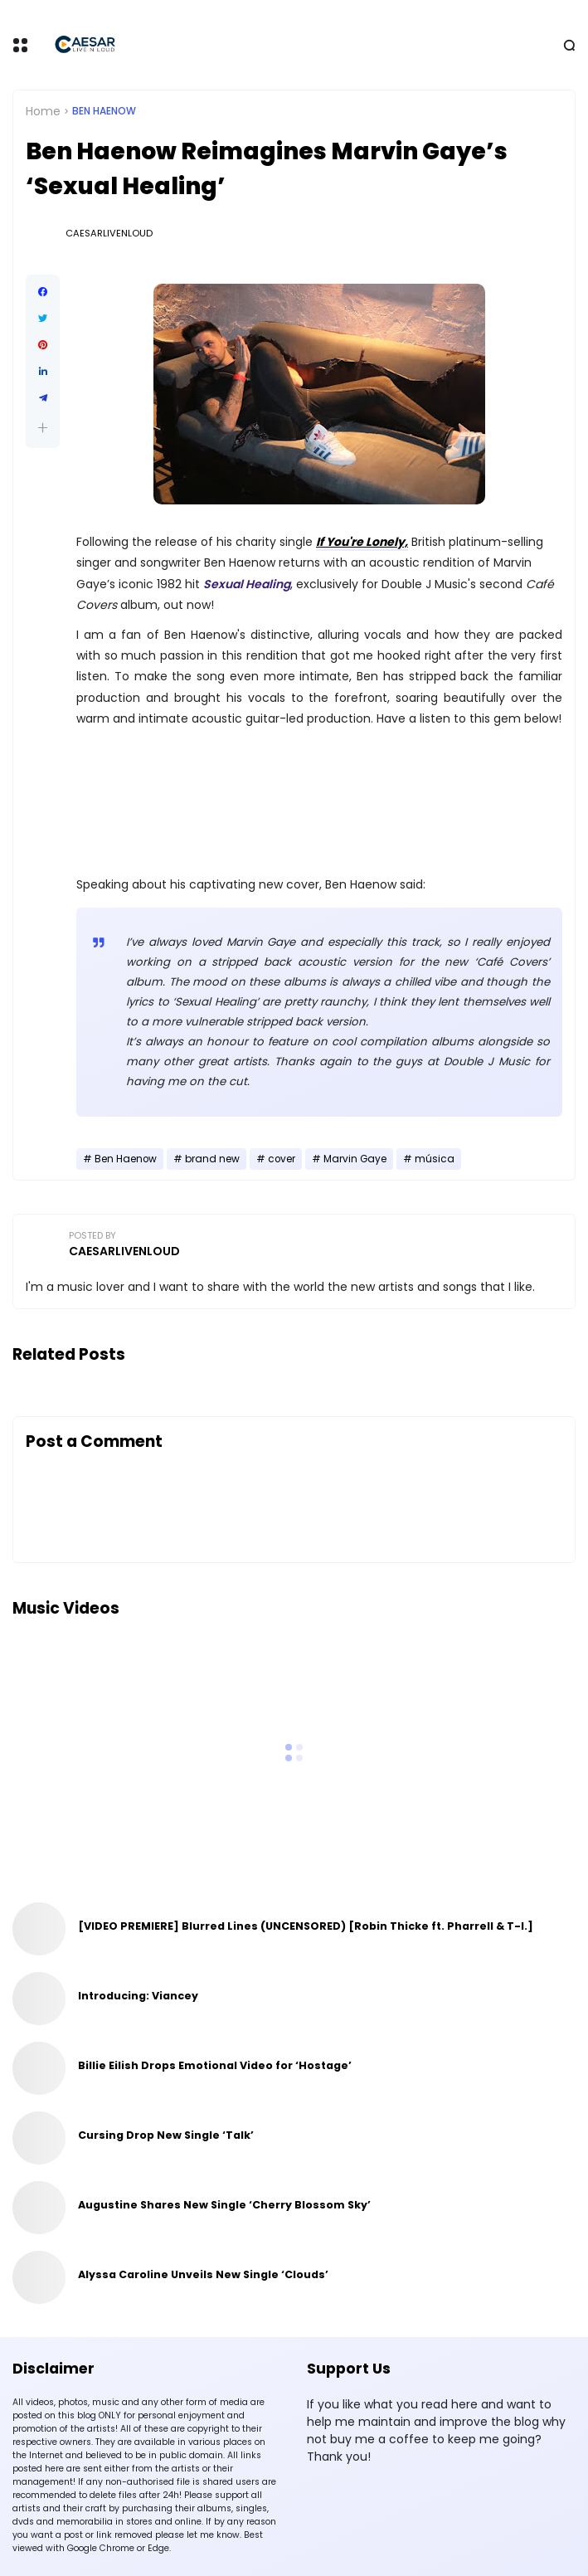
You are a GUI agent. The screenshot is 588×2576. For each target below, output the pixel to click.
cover (281, 1159)
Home (43, 111)
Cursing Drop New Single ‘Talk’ (166, 2135)
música (434, 1159)
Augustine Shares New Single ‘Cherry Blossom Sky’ (224, 2205)
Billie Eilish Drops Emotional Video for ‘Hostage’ (215, 2065)
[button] (42, 428)
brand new (212, 1159)
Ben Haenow (104, 111)
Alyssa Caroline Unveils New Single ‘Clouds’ (203, 2274)
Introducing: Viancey (138, 1996)
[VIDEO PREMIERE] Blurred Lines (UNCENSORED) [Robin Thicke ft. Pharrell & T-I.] (305, 1926)
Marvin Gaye (354, 1159)
